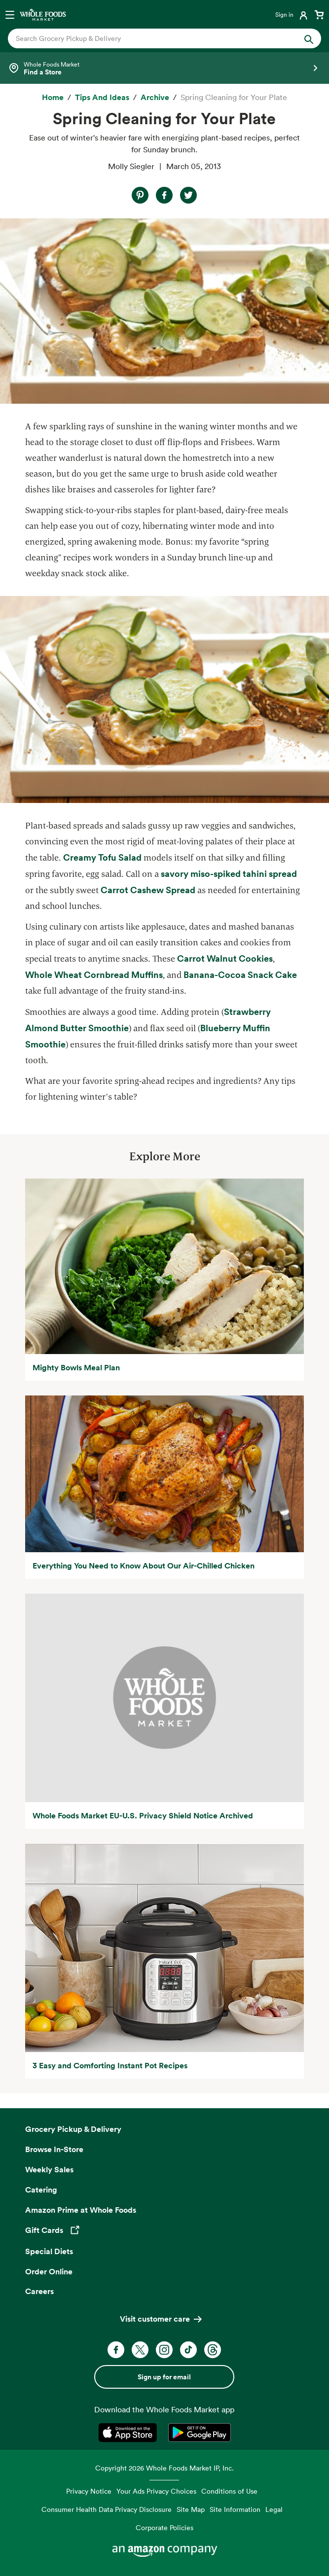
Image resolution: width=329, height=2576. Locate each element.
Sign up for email (164, 2377)
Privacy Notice (88, 2491)
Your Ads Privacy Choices (156, 2491)
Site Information (235, 2509)
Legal (274, 2509)
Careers (39, 2291)
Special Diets (49, 2251)
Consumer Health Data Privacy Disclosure (106, 2509)
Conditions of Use (229, 2491)
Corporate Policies (164, 2527)
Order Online (49, 2271)
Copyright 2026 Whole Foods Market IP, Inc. (164, 2467)
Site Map (191, 2509)
